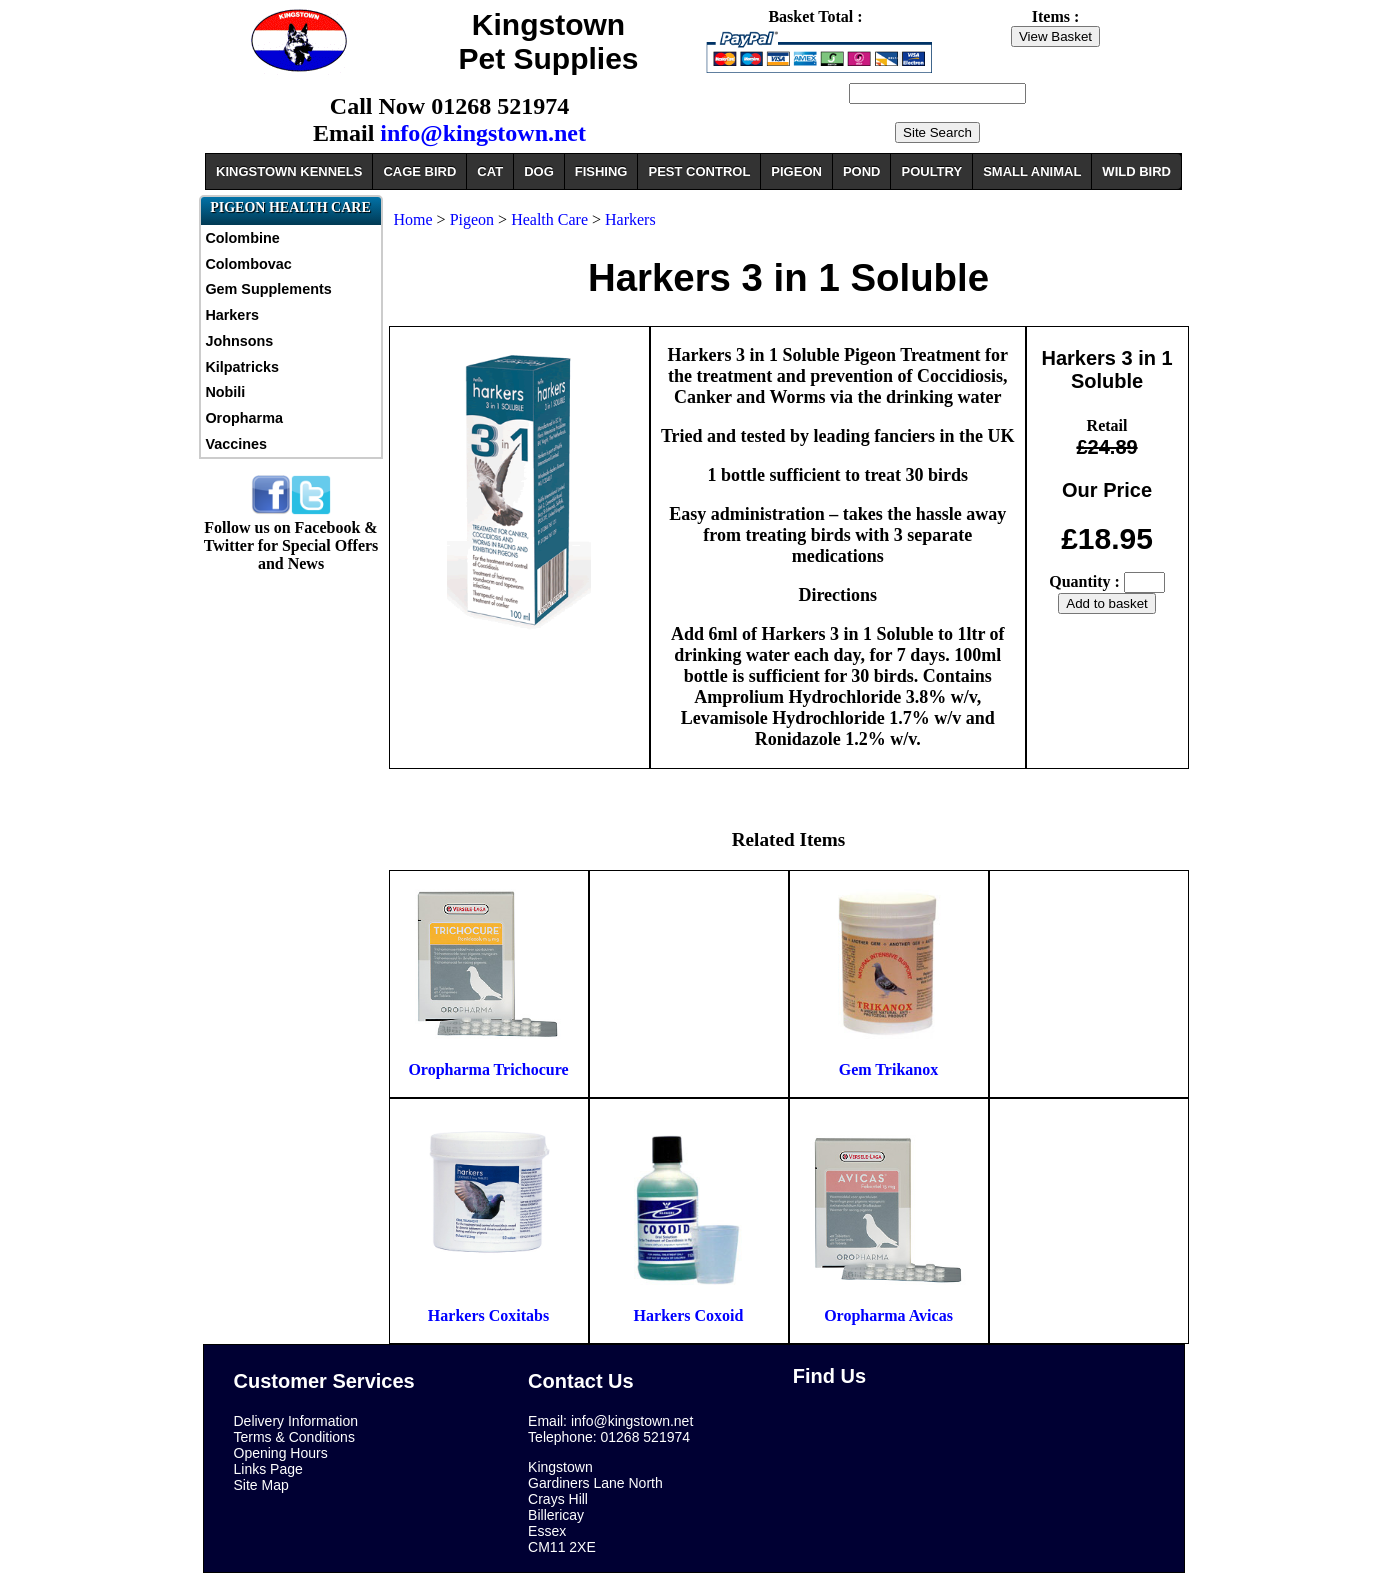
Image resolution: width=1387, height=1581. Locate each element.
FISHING (601, 171)
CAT (490, 171)
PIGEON (796, 171)
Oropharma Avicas (888, 1315)
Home (413, 219)
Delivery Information (296, 1421)
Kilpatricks (242, 367)
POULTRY (931, 171)
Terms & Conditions (294, 1437)
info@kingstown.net (483, 133)
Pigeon (474, 219)
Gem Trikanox (888, 1069)
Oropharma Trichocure (488, 1069)
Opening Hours (281, 1453)
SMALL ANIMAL (1032, 171)
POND (862, 171)
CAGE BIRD (419, 171)
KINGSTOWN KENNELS (289, 171)
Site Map (261, 1485)
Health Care (549, 219)
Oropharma (244, 418)
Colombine (242, 238)
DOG (539, 171)
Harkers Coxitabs (488, 1315)
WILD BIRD (1136, 171)
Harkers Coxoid (689, 1315)
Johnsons (239, 341)
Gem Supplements (268, 289)
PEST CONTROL (699, 171)
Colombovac (248, 264)
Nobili (225, 392)
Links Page (268, 1469)
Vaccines (236, 444)
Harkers (232, 315)
